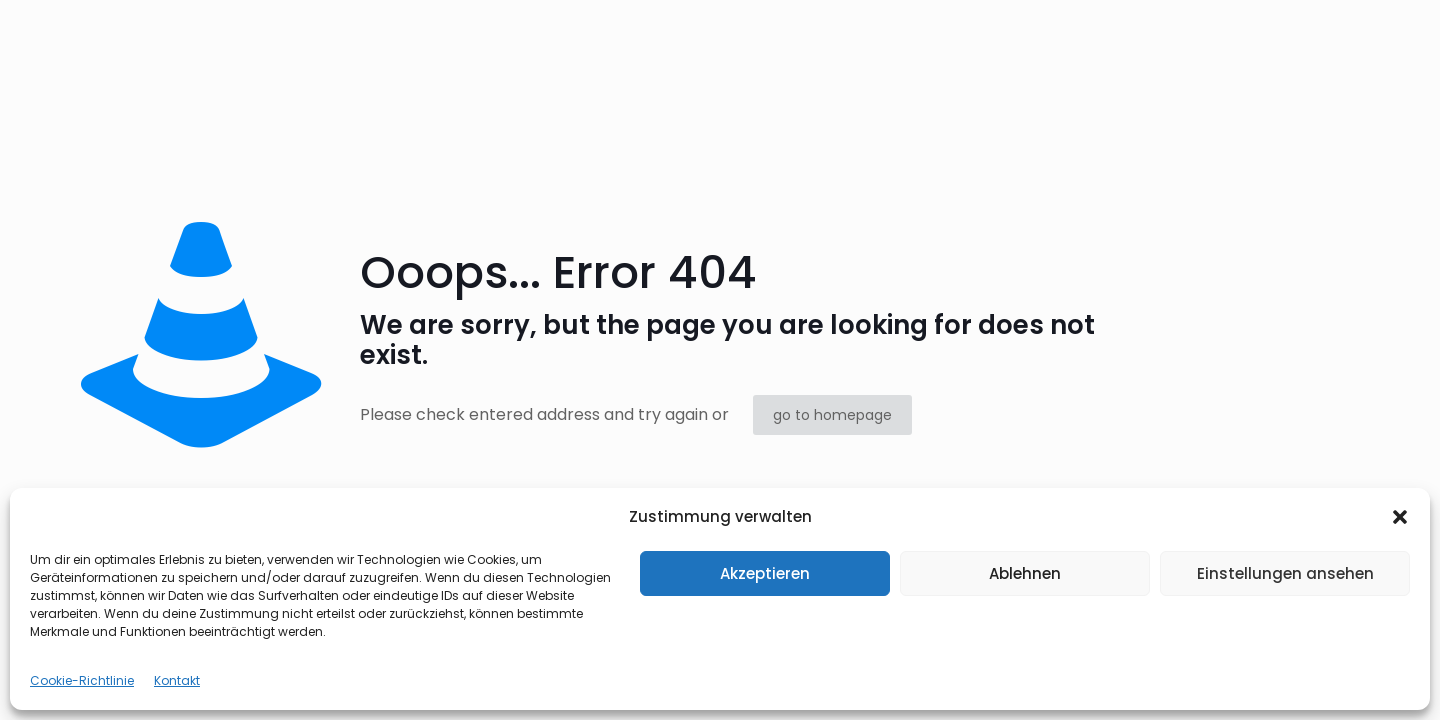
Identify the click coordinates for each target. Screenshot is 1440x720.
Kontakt (177, 680)
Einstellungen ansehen (1285, 573)
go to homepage (832, 415)
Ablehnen (1025, 573)
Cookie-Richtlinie (82, 680)
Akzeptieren (765, 573)
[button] (1400, 517)
